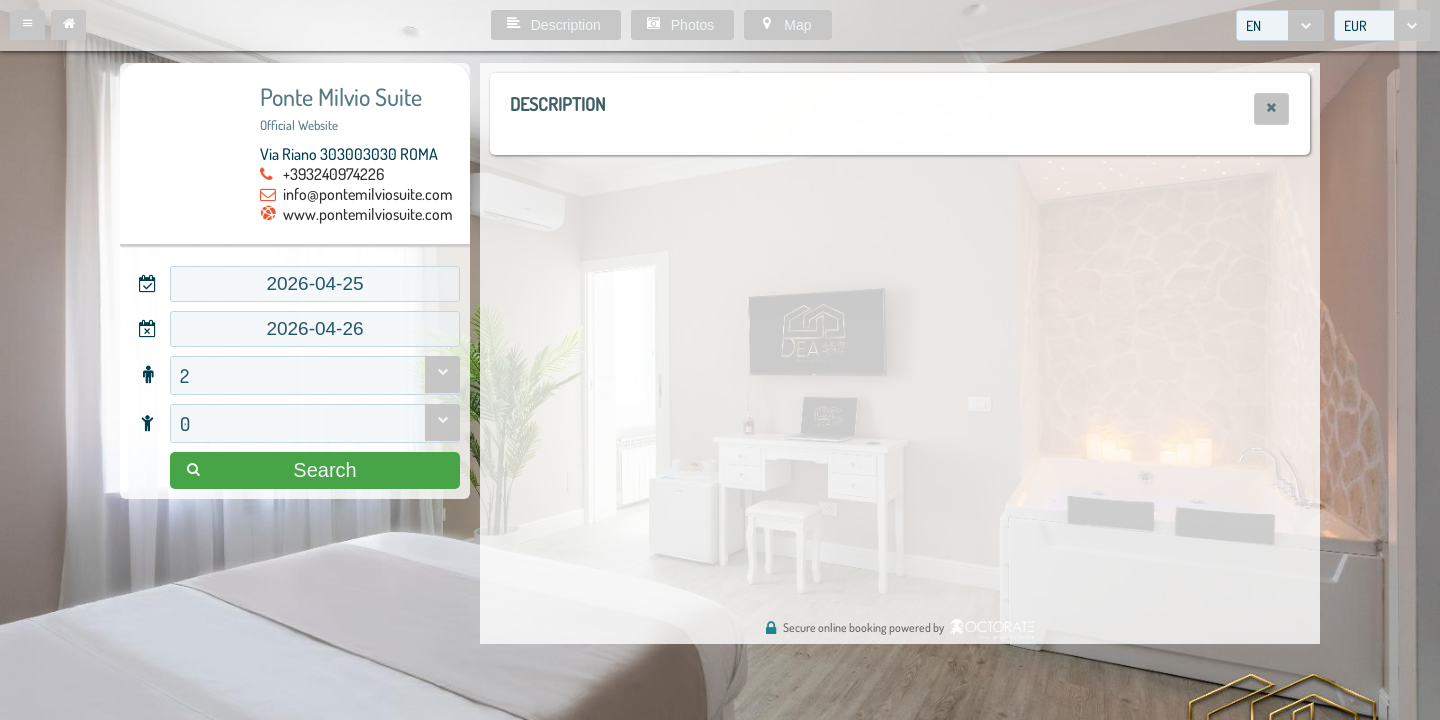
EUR (1355, 25)
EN (1253, 25)
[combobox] (1280, 25)
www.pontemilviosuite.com (368, 214)
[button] (27, 25)
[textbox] (315, 284)
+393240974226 (333, 174)
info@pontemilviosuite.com (368, 194)
